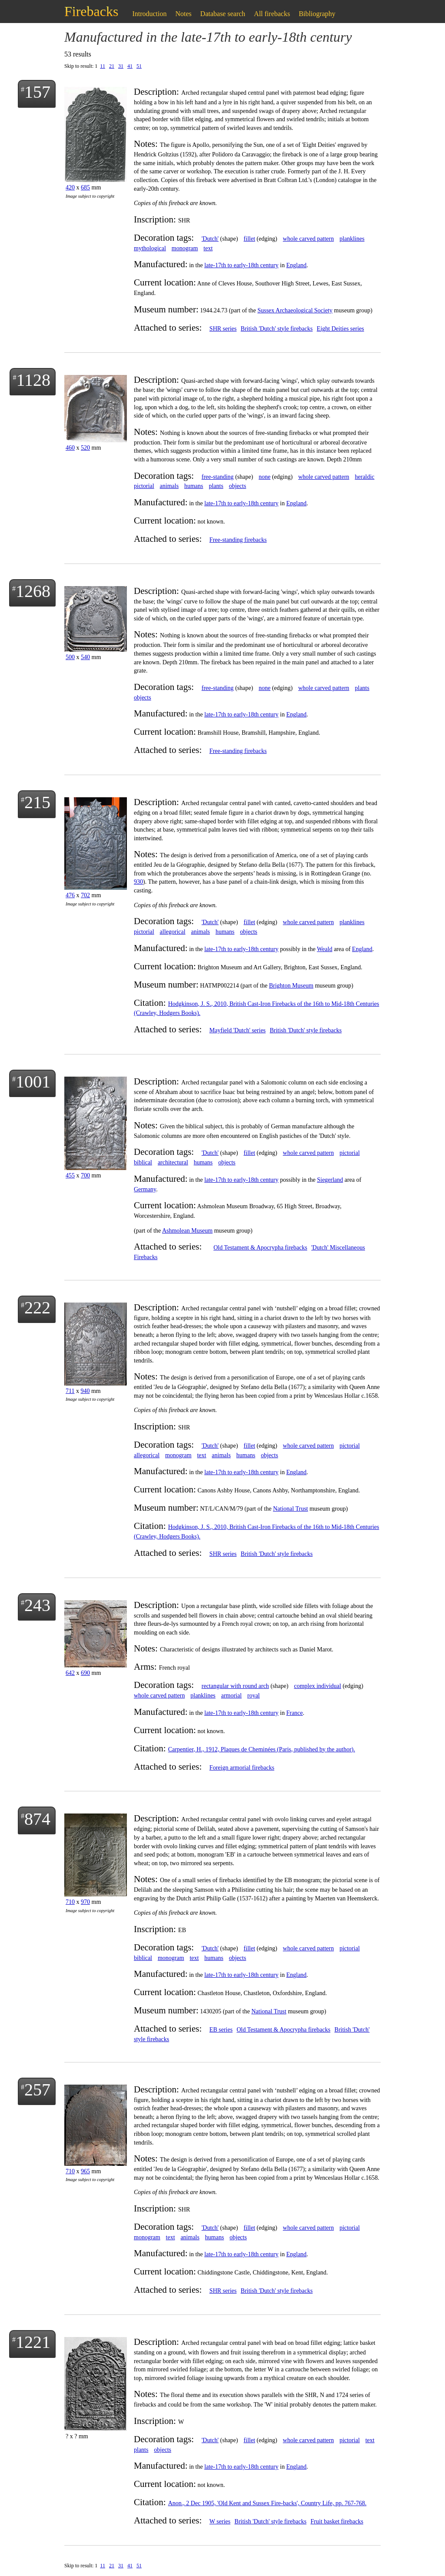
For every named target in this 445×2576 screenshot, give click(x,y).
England (296, 265)
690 (85, 1673)
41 (130, 66)
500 (70, 657)
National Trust (290, 1508)
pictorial (144, 486)
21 (111, 66)
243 (37, 1605)
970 (85, 1902)
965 (85, 2171)
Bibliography (317, 13)
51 (139, 66)
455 (70, 1175)
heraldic (365, 477)
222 (37, 1307)
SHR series (223, 328)
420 (70, 187)
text (208, 248)
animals (169, 486)
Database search (223, 13)
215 (37, 802)
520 (85, 447)
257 (37, 2089)
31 (120, 66)
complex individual (317, 1686)
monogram (185, 248)
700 (85, 1175)
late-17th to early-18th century (241, 265)
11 (102, 66)
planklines (352, 238)
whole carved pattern (308, 238)
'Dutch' (210, 238)
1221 (33, 2342)
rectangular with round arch (235, 1686)
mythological (150, 248)
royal (253, 1695)
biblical (143, 1162)
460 (70, 447)
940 (85, 1391)
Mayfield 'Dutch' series (237, 1030)
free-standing (218, 477)
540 (85, 657)
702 (85, 895)
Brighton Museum (291, 985)
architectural (173, 1162)
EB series (220, 2029)
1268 (33, 591)
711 (70, 1391)
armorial (231, 1695)
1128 (33, 380)
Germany (145, 1189)
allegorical (173, 931)
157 (37, 92)
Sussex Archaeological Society (294, 310)
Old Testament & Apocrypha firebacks (260, 1247)
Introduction (149, 13)
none (264, 477)
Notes (184, 13)
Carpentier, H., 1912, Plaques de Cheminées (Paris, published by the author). (261, 1749)
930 (138, 882)
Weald (324, 949)
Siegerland (330, 1180)
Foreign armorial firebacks (241, 1767)
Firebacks (91, 11)
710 (70, 1902)
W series (219, 2521)
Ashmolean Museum (187, 1230)
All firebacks (272, 13)
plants (216, 486)
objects (237, 486)
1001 (33, 1081)
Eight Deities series (340, 328)
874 (37, 1819)
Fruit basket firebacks (337, 2521)
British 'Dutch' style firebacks (277, 328)
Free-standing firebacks (238, 540)
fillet (249, 238)
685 (85, 187)
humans (193, 486)
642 (70, 1673)
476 (70, 895)
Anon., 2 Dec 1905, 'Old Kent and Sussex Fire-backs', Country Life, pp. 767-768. (267, 2503)
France (294, 1713)
